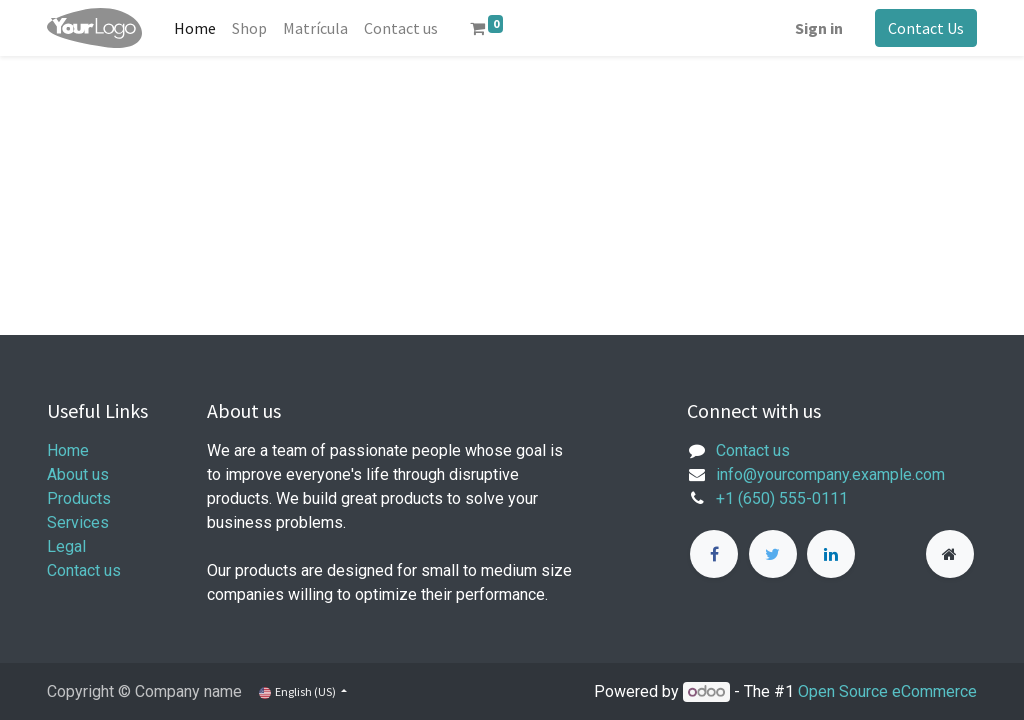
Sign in (819, 28)
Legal (66, 546)
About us (78, 474)
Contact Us (926, 28)
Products (79, 498)
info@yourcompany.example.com (830, 474)
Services (78, 522)
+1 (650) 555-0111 (782, 498)
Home (68, 450)
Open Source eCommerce (887, 691)
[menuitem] (195, 28)
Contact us (84, 570)
